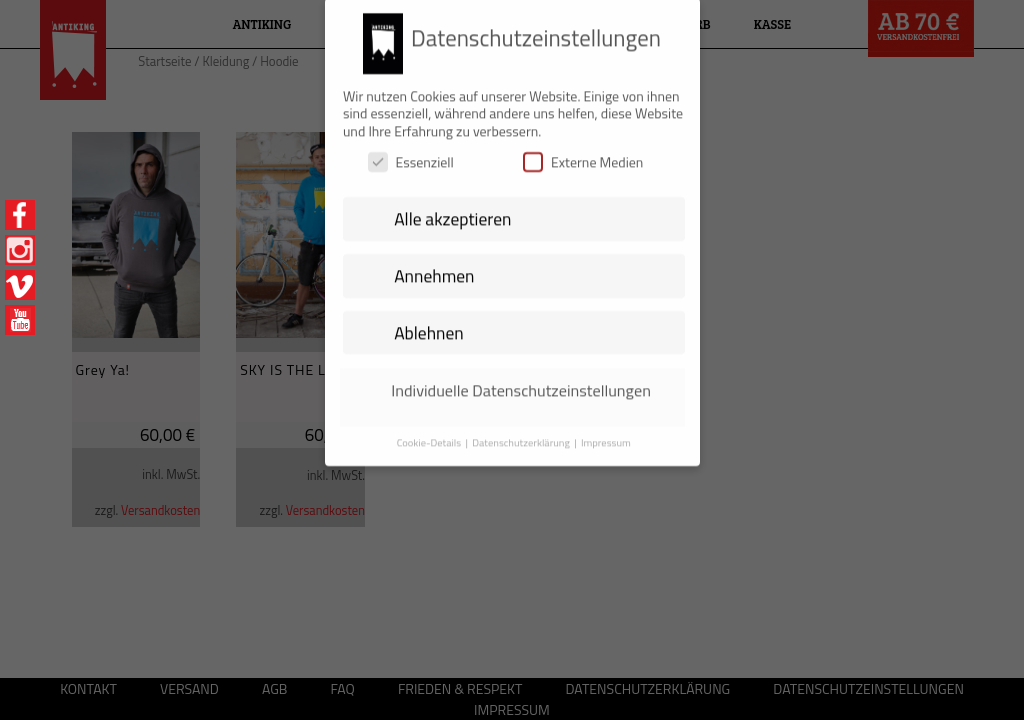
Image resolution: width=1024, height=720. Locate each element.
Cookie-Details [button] (430, 432)
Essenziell (411, 152)
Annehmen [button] (434, 265)
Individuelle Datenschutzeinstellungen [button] (521, 380)
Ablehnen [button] (429, 322)
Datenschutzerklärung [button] (522, 432)
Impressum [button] (606, 432)
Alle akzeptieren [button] (452, 209)
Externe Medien (583, 152)
